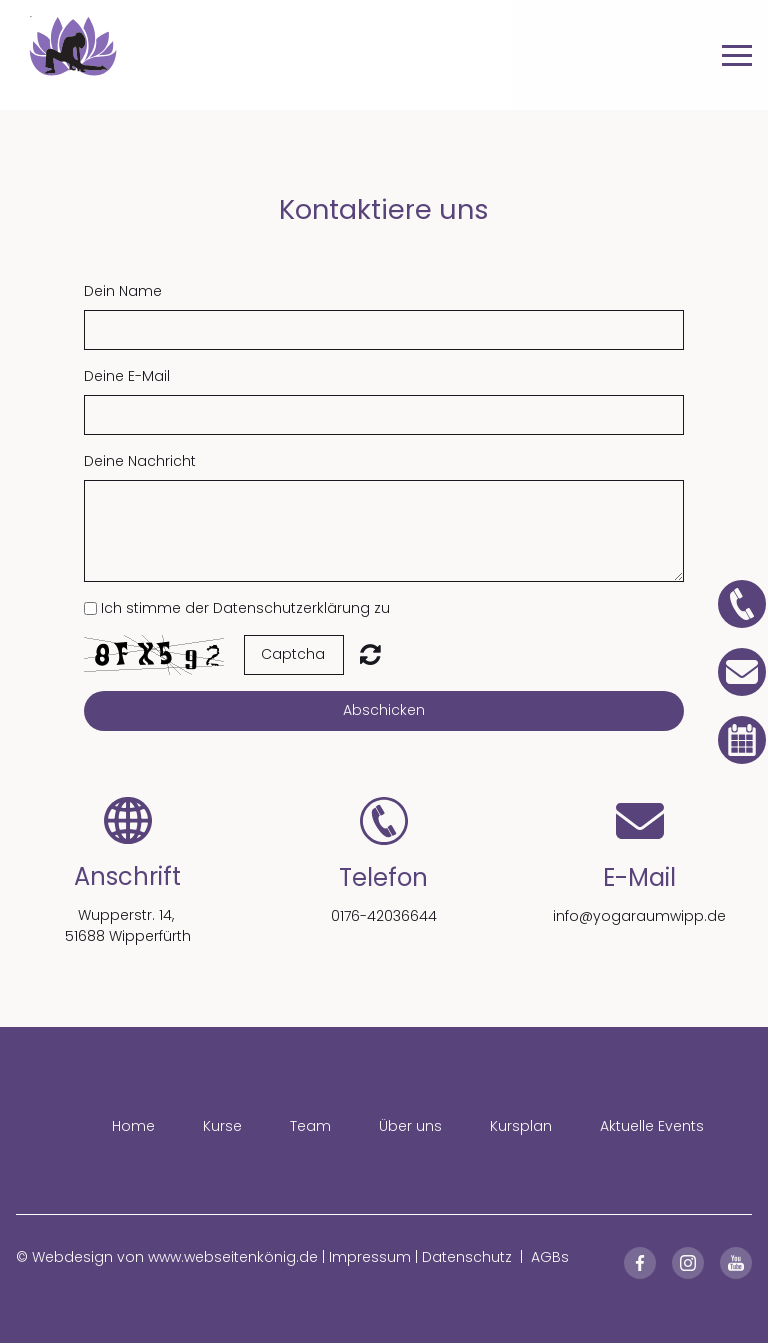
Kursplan (521, 1126)
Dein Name (123, 291)
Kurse (222, 1126)
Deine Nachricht (140, 461)
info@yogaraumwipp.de (639, 916)
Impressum (370, 1257)
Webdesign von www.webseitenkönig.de (175, 1257)
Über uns (410, 1126)
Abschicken (384, 710)
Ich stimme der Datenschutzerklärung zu (245, 608)
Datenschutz (467, 1257)
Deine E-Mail (127, 376)
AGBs (550, 1257)
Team (310, 1126)
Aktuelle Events (652, 1126)
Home (133, 1126)
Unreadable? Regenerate (370, 654)
